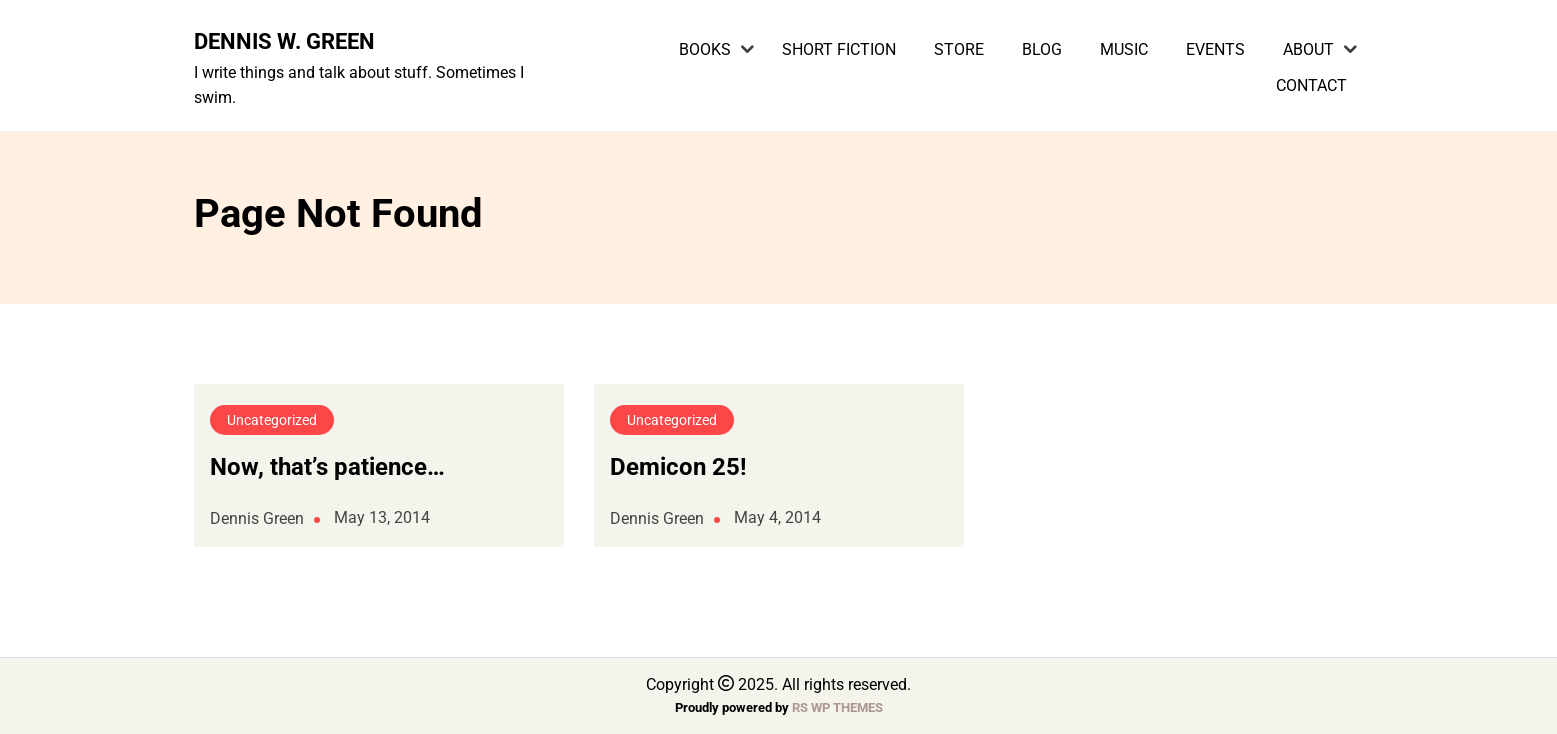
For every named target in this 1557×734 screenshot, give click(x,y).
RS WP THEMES (837, 707)
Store (959, 50)
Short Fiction (839, 50)
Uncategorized (272, 420)
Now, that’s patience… (327, 467)
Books (705, 50)
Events (1215, 50)
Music (1124, 50)
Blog (1042, 50)
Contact (1311, 86)
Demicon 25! (678, 467)
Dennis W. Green (284, 41)
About (1308, 50)
